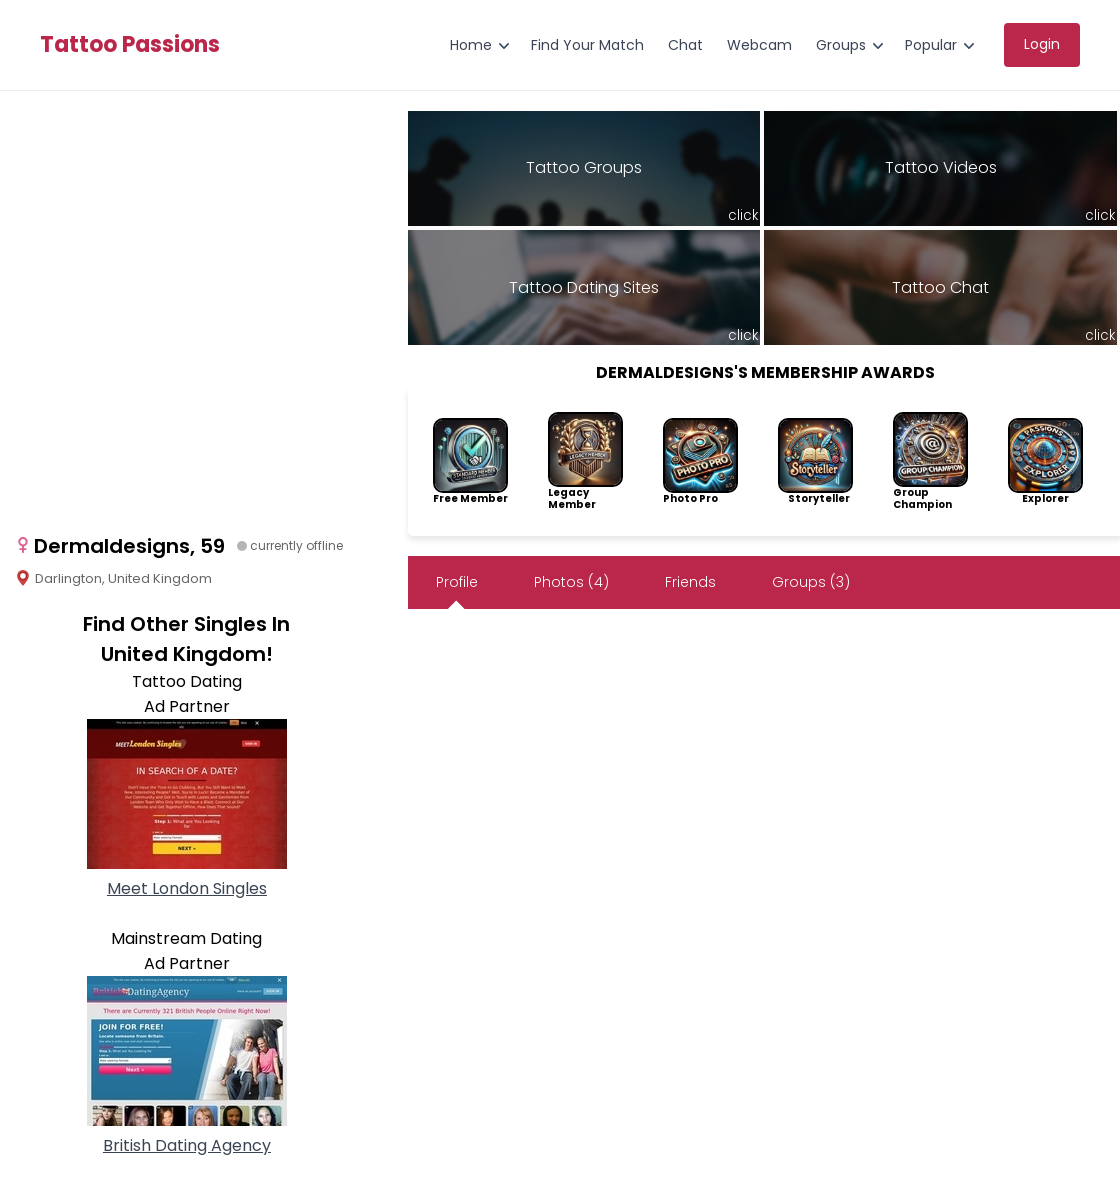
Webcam (759, 45)
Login (1042, 44)
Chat (685, 45)
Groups (841, 45)
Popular (931, 45)
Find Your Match (587, 45)
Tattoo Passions (130, 45)
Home (471, 45)
